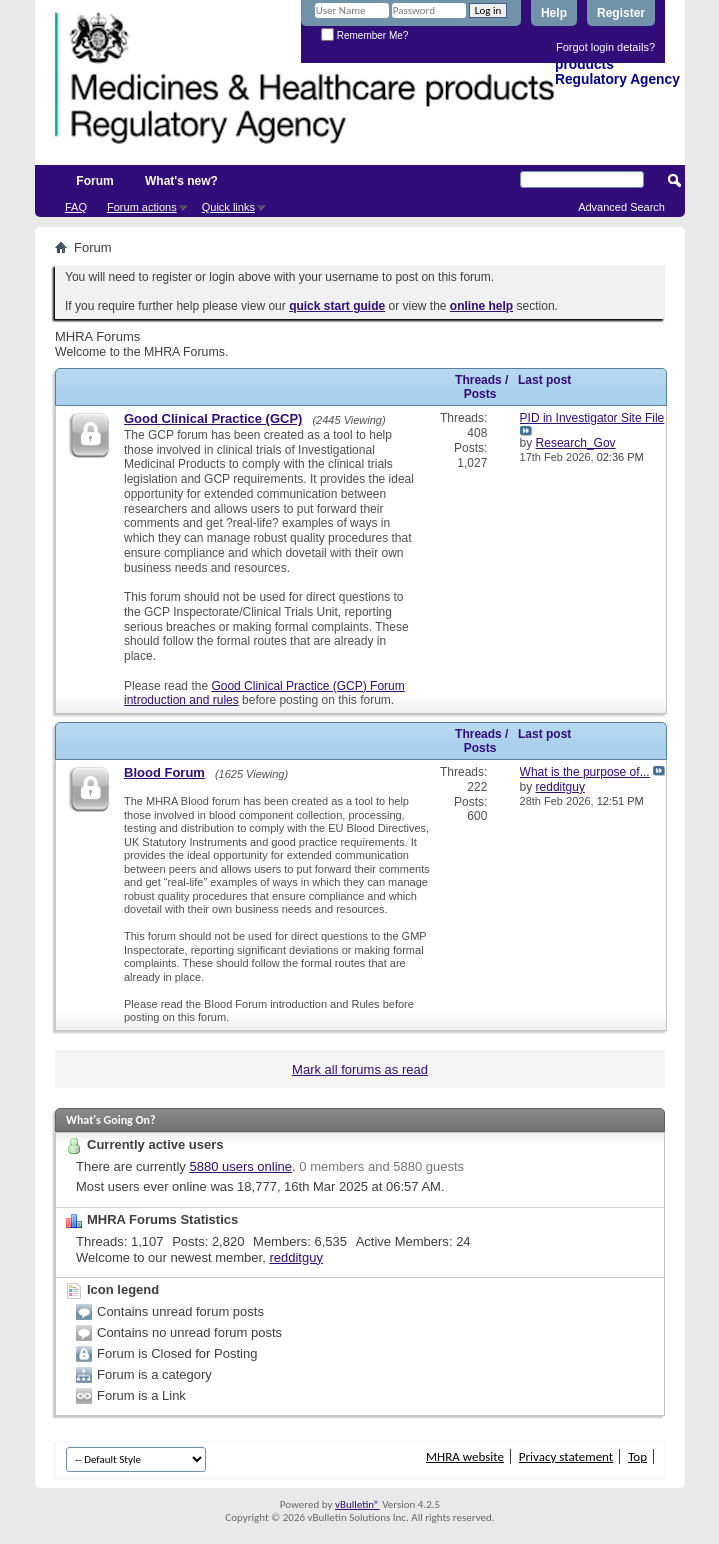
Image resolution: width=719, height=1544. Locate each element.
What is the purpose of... (585, 772)
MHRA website (465, 1456)
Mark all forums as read (360, 1069)
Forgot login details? (605, 47)
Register (621, 13)
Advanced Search (621, 207)
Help (554, 13)
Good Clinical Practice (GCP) (213, 418)
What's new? (181, 181)
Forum (94, 181)
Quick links (228, 207)
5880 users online (240, 1166)
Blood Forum (164, 772)
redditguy (295, 1257)
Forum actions (142, 207)
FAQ (76, 207)
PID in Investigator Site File (592, 418)
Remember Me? (364, 35)
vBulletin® (357, 1504)
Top (637, 1456)
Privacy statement (566, 1456)
